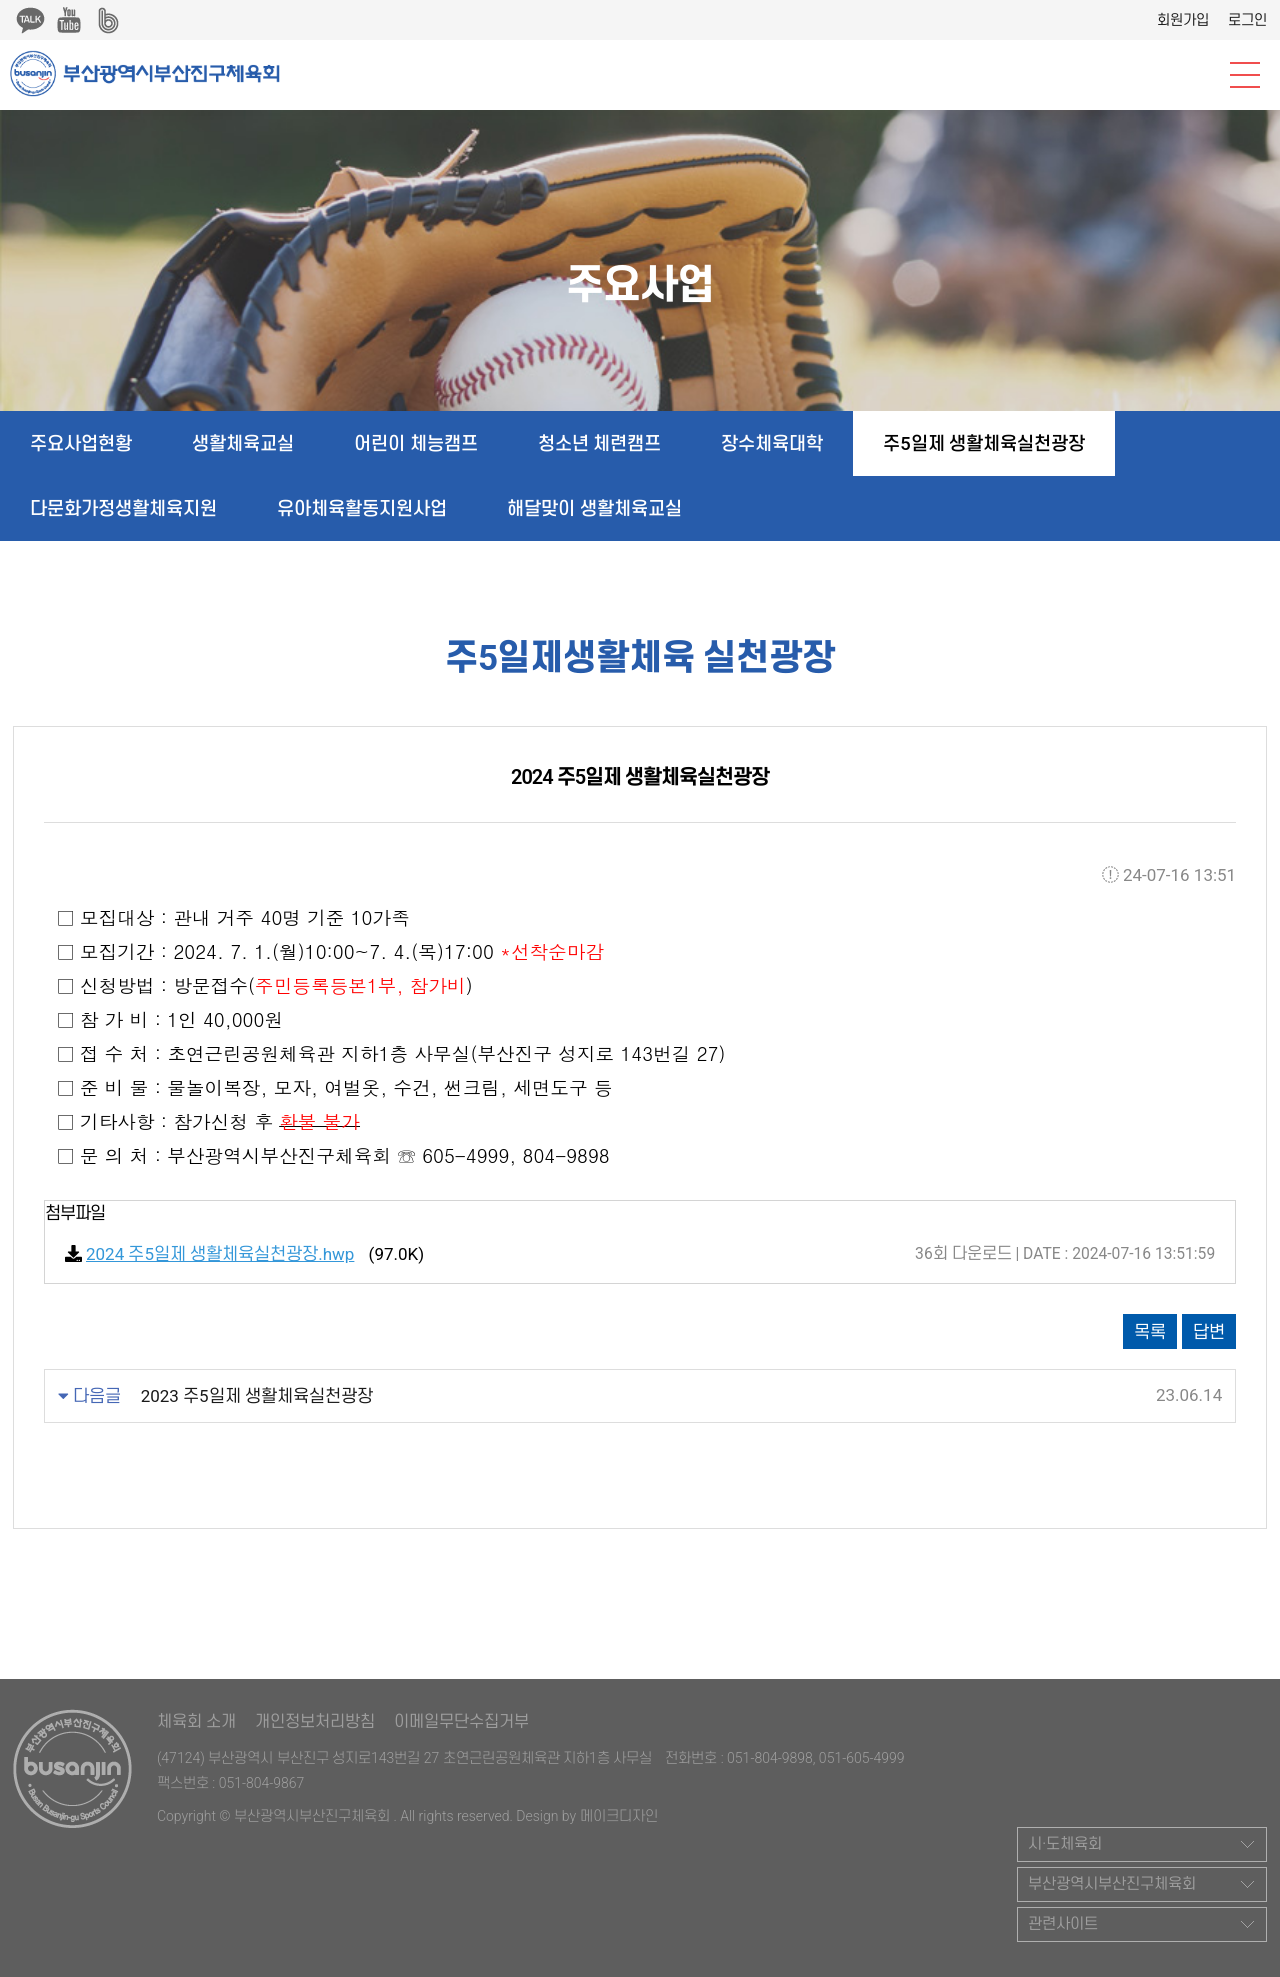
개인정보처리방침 (315, 1721)
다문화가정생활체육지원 (123, 508)
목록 (1150, 1332)
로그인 (1247, 20)
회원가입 (1183, 20)
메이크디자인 (619, 1816)
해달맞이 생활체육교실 (594, 508)
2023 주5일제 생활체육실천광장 (257, 1396)
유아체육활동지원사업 (362, 508)
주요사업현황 (81, 443)
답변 (1209, 1332)
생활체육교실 (243, 443)
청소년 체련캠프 (600, 443)
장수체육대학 (772, 443)
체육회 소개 (196, 1721)
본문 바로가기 (0, 0)
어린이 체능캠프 (416, 443)
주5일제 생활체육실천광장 (984, 443)
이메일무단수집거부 (461, 1721)
